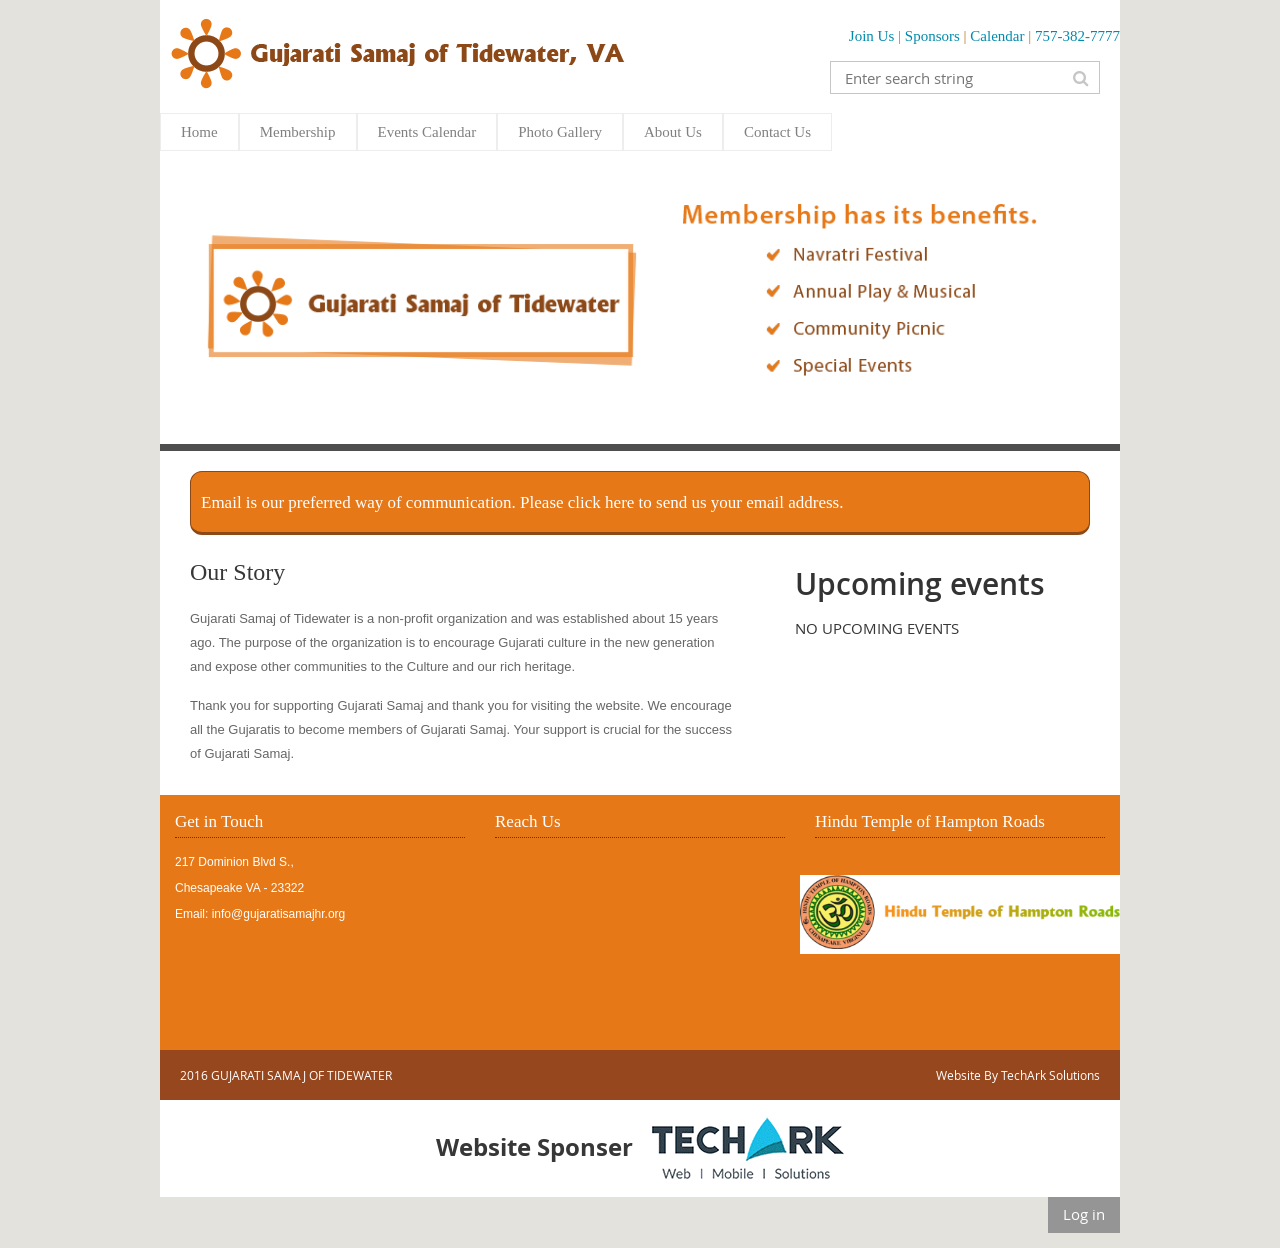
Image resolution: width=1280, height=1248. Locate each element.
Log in (1084, 1214)
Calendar (997, 36)
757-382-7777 (1077, 36)
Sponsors (932, 36)
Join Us (871, 36)
